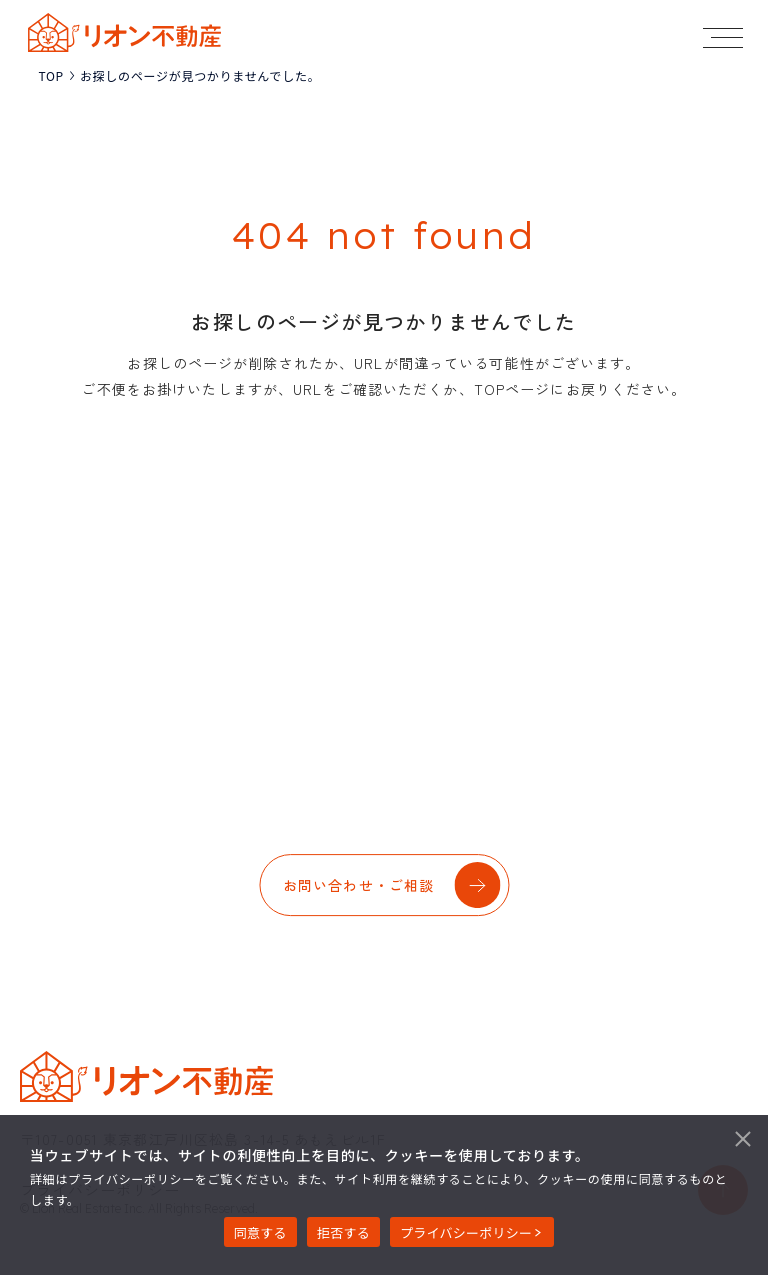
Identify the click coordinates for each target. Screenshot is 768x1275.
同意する (260, 1232)
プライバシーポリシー (466, 1232)
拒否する (343, 1232)
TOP (51, 76)
